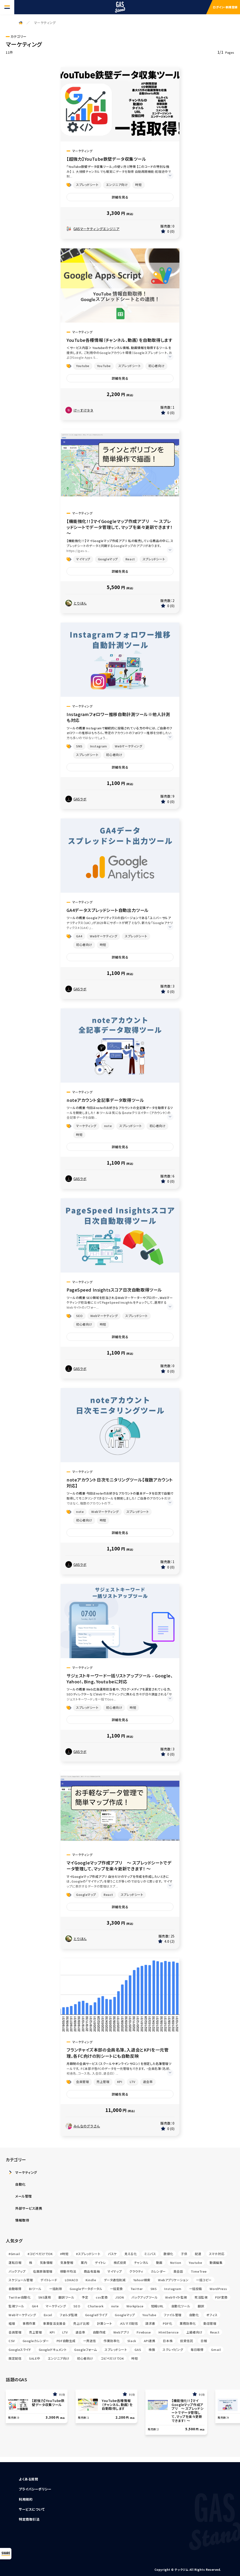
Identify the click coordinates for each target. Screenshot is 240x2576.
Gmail (216, 2355)
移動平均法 (68, 2276)
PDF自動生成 (66, 2346)
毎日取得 (197, 2355)
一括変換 (116, 2294)
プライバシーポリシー (35, 2489)
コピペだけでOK (112, 2363)
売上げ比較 (81, 2329)
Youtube (82, 366)
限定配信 (15, 2363)
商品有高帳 (92, 2276)
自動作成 (99, 2337)
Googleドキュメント (53, 2355)
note (108, 1129)
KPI (119, 2087)
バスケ (112, 2259)
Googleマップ (108, 560)
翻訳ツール (66, 2302)
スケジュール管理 (21, 2285)
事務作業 (29, 2329)
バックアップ (17, 2276)
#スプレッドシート (88, 2259)
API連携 (149, 2346)
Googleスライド (20, 2355)
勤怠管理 (209, 2329)
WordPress (218, 2294)
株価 (152, 2355)
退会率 (148, 2087)
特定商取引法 (29, 2519)
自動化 (194, 2320)
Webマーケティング (128, 748)
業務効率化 (188, 2329)
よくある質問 (28, 2479)
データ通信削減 (115, 2285)
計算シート (104, 2329)
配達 (198, 2259)
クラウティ (136, 2276)
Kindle (91, 2285)
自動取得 (15, 2294)
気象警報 (66, 2268)
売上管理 (102, 2087)
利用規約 (26, 2499)
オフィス (211, 2320)
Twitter (136, 2294)
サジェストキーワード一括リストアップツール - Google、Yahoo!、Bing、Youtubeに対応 (120, 1682)
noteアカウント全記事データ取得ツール (105, 1102)
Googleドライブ (96, 2320)
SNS (79, 748)
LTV (132, 2087)
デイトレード (48, 2285)
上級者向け (194, 2337)
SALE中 (34, 2363)
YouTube (104, 366)
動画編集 (216, 2268)
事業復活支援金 (54, 2329)
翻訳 (201, 2311)
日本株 (168, 2346)
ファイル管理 (172, 2320)
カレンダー (158, 2276)
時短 (138, 185)
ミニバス (150, 2259)
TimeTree (199, 2276)
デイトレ (100, 2268)
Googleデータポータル (86, 2294)
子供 (184, 2259)
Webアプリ (121, 2337)
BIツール (35, 2294)
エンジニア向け (117, 185)
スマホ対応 (216, 2259)
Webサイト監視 (176, 2302)
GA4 (79, 938)
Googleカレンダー (36, 2346)
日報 (204, 2346)
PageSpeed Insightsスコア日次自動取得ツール (114, 1293)
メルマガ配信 (129, 2329)
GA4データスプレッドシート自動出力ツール (108, 912)
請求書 (150, 2329)
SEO (79, 1319)
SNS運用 (44, 2302)
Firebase (144, 2337)
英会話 (178, 2276)
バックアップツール (144, 2302)
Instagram (98, 748)
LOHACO (71, 2285)
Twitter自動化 (20, 2302)
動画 (159, 2268)
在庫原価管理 (42, 2276)
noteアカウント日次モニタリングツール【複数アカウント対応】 (120, 1486)
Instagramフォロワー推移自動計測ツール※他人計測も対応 (118, 719)
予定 (85, 2302)
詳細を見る (120, 197)
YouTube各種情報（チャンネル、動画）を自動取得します (119, 341)
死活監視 (201, 2302)
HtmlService (168, 2337)
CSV (12, 2346)
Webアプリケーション (173, 2285)
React (130, 560)
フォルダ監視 (68, 2320)
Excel (48, 2320)
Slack (131, 2346)
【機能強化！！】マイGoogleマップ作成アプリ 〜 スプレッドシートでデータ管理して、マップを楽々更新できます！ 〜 (120, 528)
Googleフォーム (85, 2355)
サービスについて (32, 2509)
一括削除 (55, 2294)
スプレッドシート (87, 185)
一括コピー (204, 2285)
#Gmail (14, 2259)
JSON (119, 2302)
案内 (84, 2268)
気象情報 (46, 2268)
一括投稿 (195, 2294)
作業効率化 (112, 2346)
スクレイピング (173, 2355)
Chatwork (95, 2311)
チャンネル (141, 2268)
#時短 (64, 2259)
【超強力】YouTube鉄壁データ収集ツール (106, 159)
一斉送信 (89, 2346)
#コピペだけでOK (40, 2259)
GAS (137, 2355)
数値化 (168, 2259)
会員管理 (82, 2087)
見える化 (131, 2259)
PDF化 (167, 2329)
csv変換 (102, 2302)
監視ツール (16, 2311)
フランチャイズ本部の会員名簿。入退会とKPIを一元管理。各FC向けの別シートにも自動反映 (118, 2058)
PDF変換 (221, 2302)
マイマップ (83, 560)
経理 (12, 2329)
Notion (175, 2268)
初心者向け (156, 366)
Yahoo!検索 (141, 2285)
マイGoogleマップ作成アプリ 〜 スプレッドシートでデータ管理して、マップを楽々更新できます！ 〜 (119, 1870)
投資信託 (186, 2346)
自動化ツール (180, 2311)
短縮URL (157, 2311)
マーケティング (86, 1129)
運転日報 (15, 2268)
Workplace (135, 2311)
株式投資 (120, 2268)
